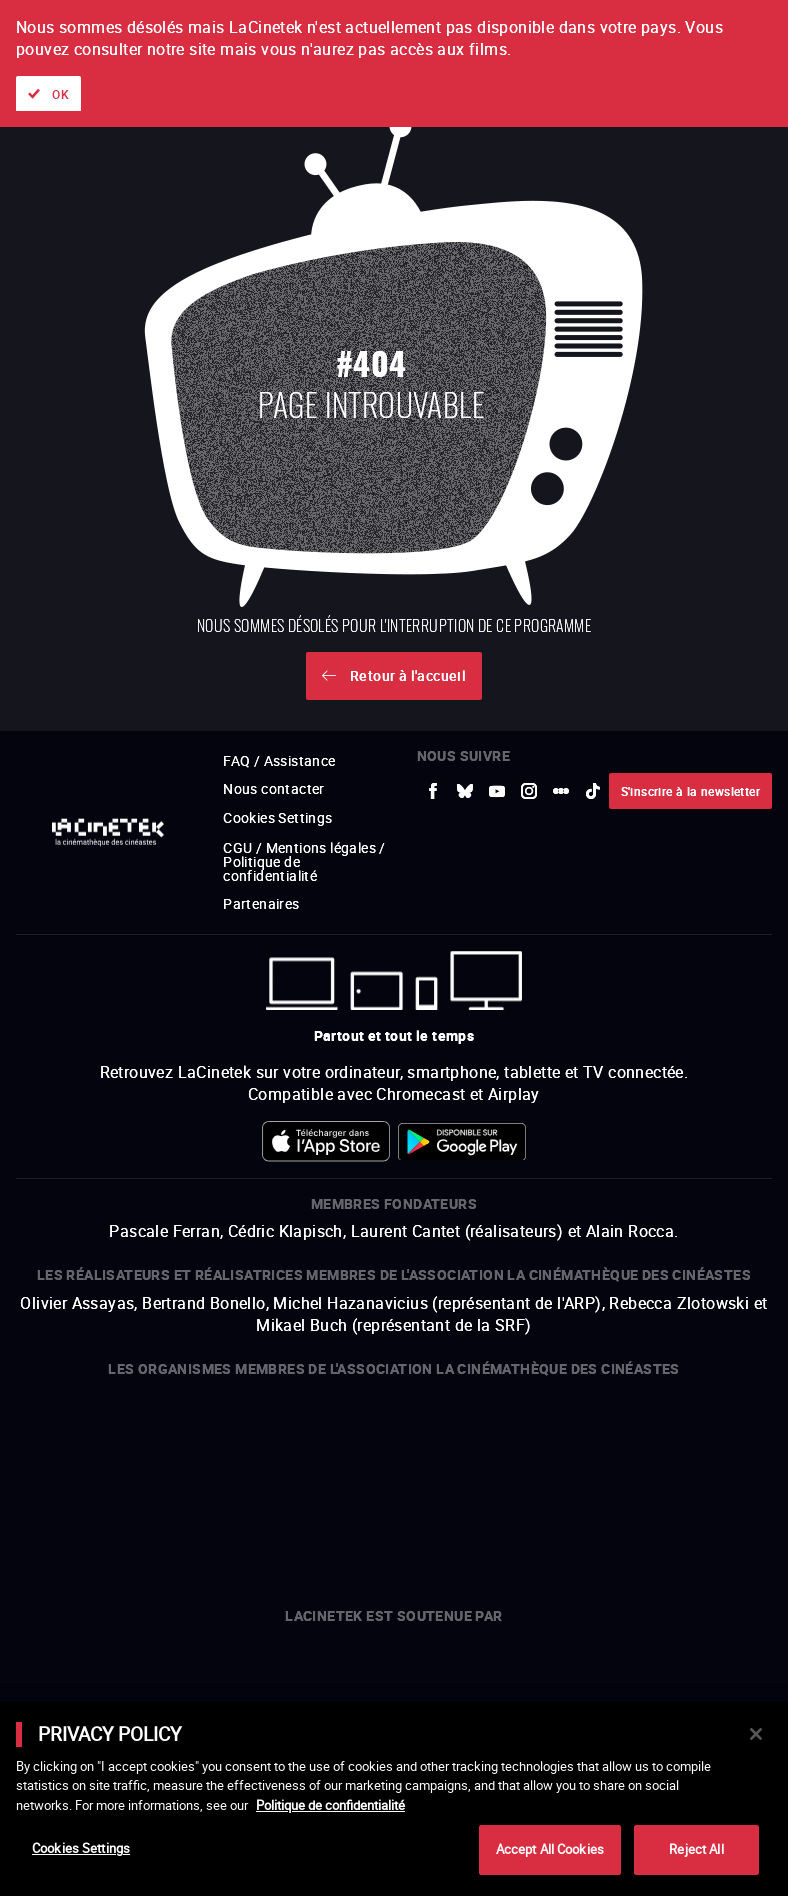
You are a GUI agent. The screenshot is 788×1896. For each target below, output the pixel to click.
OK (60, 94)
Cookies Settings (81, 1848)
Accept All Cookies (550, 1849)
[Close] (756, 1734)
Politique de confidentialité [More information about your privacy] (330, 1805)
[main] (394, 1799)
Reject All (696, 1849)
